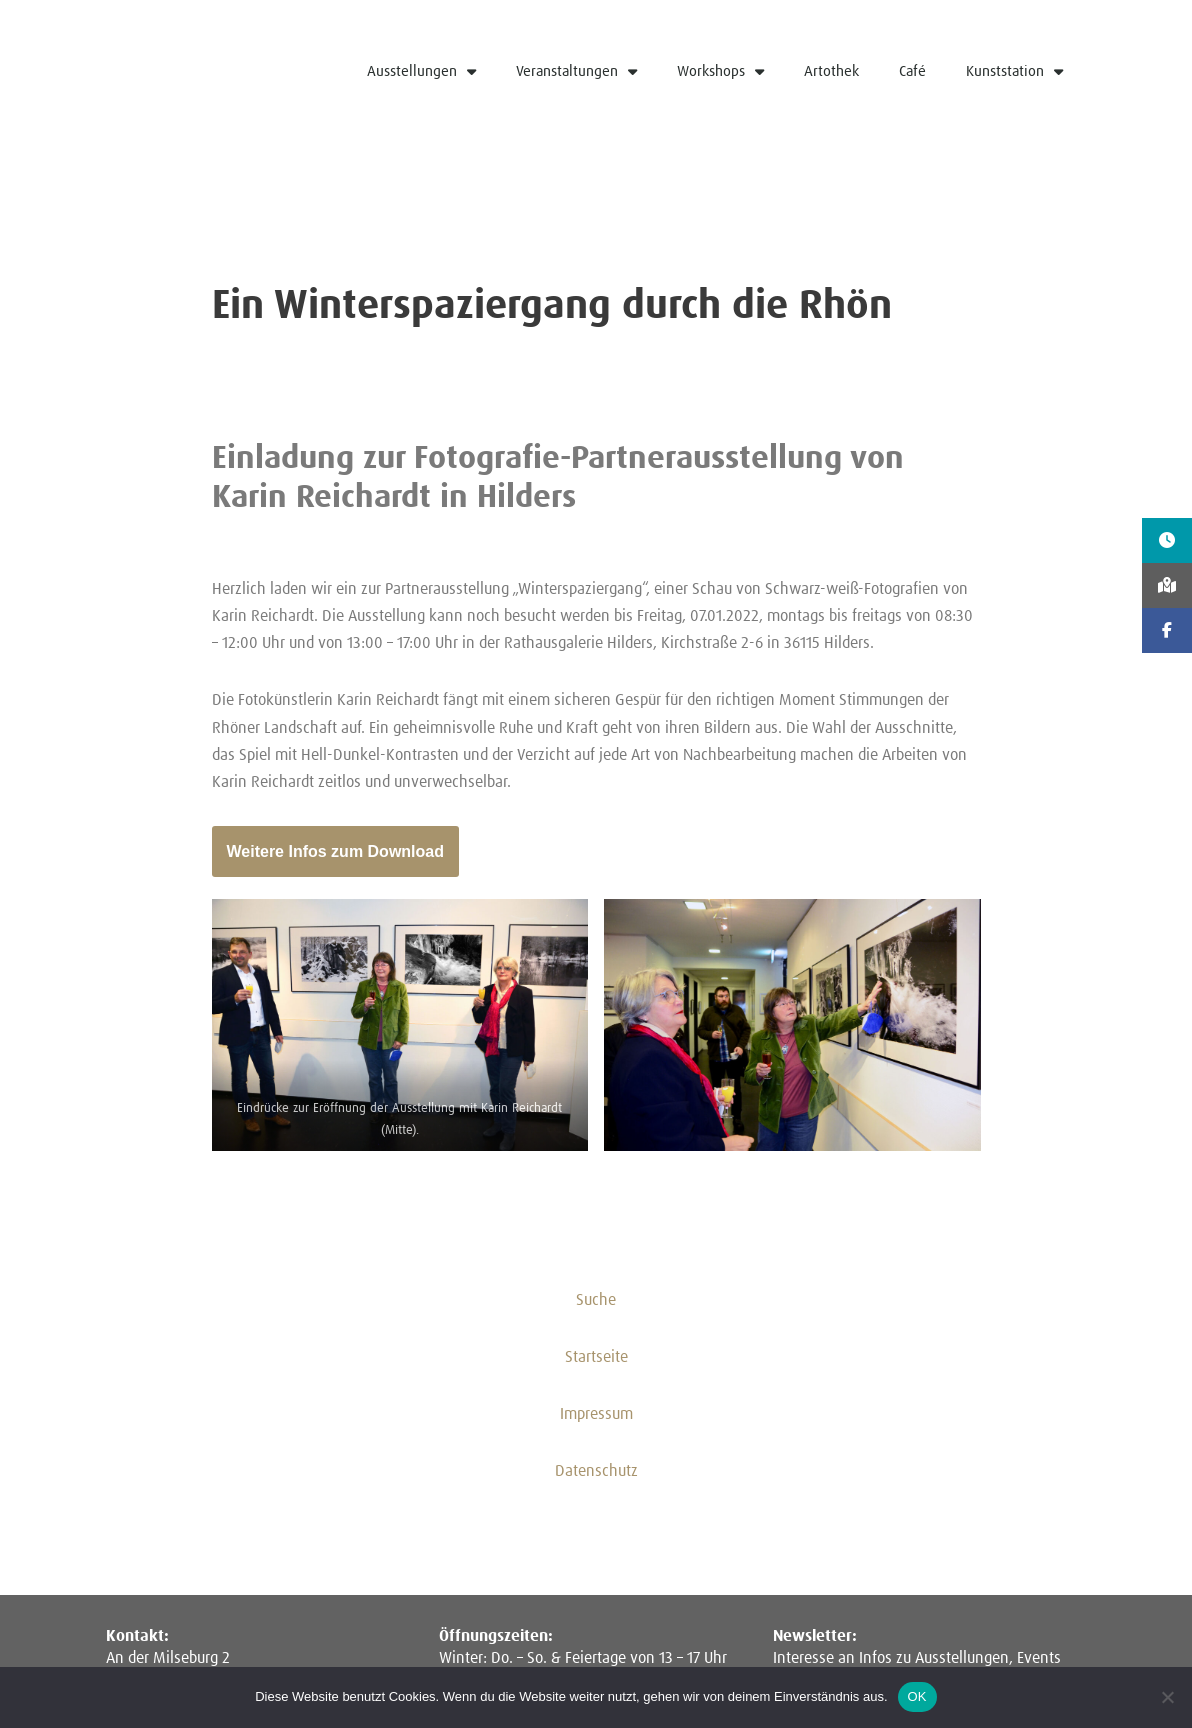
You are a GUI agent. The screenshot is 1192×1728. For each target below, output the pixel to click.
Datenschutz (596, 1472)
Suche (596, 1300)
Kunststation (1014, 71)
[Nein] (1167, 1697)
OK (917, 1696)
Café (912, 71)
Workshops (720, 71)
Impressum (596, 1415)
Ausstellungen (421, 71)
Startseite (596, 1357)
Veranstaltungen (576, 71)
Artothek (831, 71)
